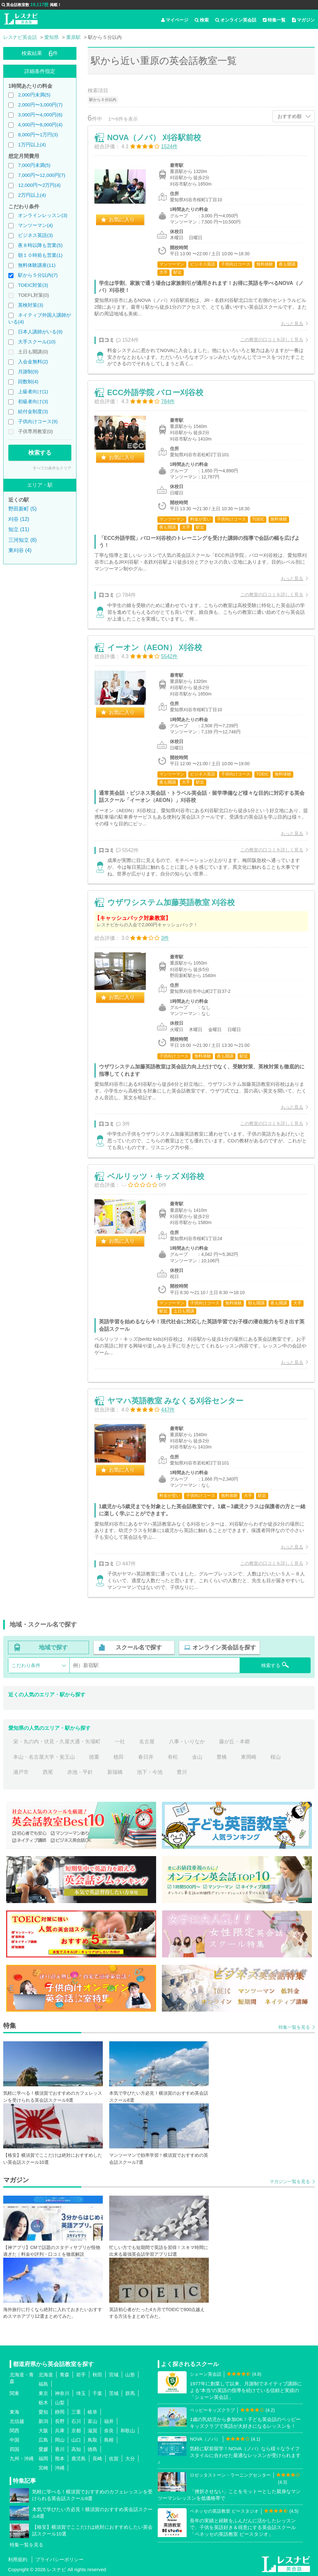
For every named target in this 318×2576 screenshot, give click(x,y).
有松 (173, 1757)
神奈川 (62, 2393)
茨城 (114, 2393)
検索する (39, 452)
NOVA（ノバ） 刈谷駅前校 (154, 137)
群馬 (130, 2393)
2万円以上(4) (32, 195)
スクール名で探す (139, 1647)
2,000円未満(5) (34, 94)
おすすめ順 (290, 116)
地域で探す (53, 1647)
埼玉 (81, 2393)
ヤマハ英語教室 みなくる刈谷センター (175, 1400)
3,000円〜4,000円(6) (40, 114)
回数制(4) (28, 381)
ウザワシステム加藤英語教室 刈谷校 (171, 902)
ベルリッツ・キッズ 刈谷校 (156, 1176)
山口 (76, 2440)
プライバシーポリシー (59, 2559)
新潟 (43, 2421)
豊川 (182, 1772)
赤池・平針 (80, 1772)
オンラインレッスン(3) (42, 215)
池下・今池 (150, 1772)
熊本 (60, 2458)
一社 (120, 1741)
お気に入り (122, 219)
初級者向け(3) (33, 401)
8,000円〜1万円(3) (38, 134)
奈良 (109, 2430)
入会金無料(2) (33, 361)
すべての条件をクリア (52, 468)
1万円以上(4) (32, 144)
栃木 (43, 2402)
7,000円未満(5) (34, 165)
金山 (197, 1757)
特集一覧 (274, 20)
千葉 (97, 2393)
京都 (76, 2430)
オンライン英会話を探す (224, 1647)
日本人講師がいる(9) (40, 331)
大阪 (43, 2430)
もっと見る (292, 323)
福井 (109, 2421)
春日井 (146, 1757)
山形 (130, 2374)
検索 (202, 20)
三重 (76, 2412)
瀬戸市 (21, 1772)
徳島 (92, 2449)
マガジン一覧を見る (289, 2181)
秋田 (97, 2374)
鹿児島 (78, 2458)
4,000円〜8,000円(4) (40, 124)
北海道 (46, 2374)
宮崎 (43, 2468)
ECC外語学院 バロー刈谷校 (155, 392)
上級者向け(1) (33, 391)
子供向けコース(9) (37, 421)
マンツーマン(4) (35, 225)
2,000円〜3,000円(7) (40, 104)
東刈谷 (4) (19, 550)
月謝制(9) (28, 371)
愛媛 (43, 2449)
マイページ (174, 20)
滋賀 (92, 2430)
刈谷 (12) (18, 519)
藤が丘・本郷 (234, 1741)
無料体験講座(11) (37, 265)
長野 (60, 2421)
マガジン (303, 20)
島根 (109, 2440)
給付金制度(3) (33, 411)
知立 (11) (18, 529)
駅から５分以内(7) (37, 275)
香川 (60, 2449)
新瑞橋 (115, 1772)
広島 (43, 2440)
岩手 (81, 2374)
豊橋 (221, 1757)
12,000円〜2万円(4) (39, 185)
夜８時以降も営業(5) (40, 245)
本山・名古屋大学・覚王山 (44, 1757)
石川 (76, 2421)
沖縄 (60, 2468)
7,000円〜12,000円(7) (41, 175)
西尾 (48, 1772)
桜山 (275, 1757)
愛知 (43, 2412)
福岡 (43, 2458)
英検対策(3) (30, 305)
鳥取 (92, 2440)
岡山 (60, 2440)
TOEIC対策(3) (33, 285)
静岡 (60, 2412)
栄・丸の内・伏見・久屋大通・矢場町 (57, 1741)
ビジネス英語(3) (35, 235)
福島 (43, 2384)
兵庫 (60, 2430)
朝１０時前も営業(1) (40, 255)
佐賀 (114, 2458)
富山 (92, 2421)
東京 (43, 2393)
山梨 (60, 2402)
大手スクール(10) (37, 341)
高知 (76, 2449)
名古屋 (147, 1741)
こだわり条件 (26, 1665)
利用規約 (17, 2559)
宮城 (114, 2374)
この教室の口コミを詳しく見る (271, 339)
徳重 (94, 1757)
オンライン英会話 (235, 20)
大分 (130, 2458)
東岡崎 (248, 1757)
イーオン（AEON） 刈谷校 (154, 647)
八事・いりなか (187, 1741)
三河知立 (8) (22, 540)
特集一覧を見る (294, 2027)
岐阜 (92, 2412)
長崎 (97, 2458)
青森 (64, 2374)
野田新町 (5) (22, 509)
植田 (118, 1757)
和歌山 (127, 2430)
